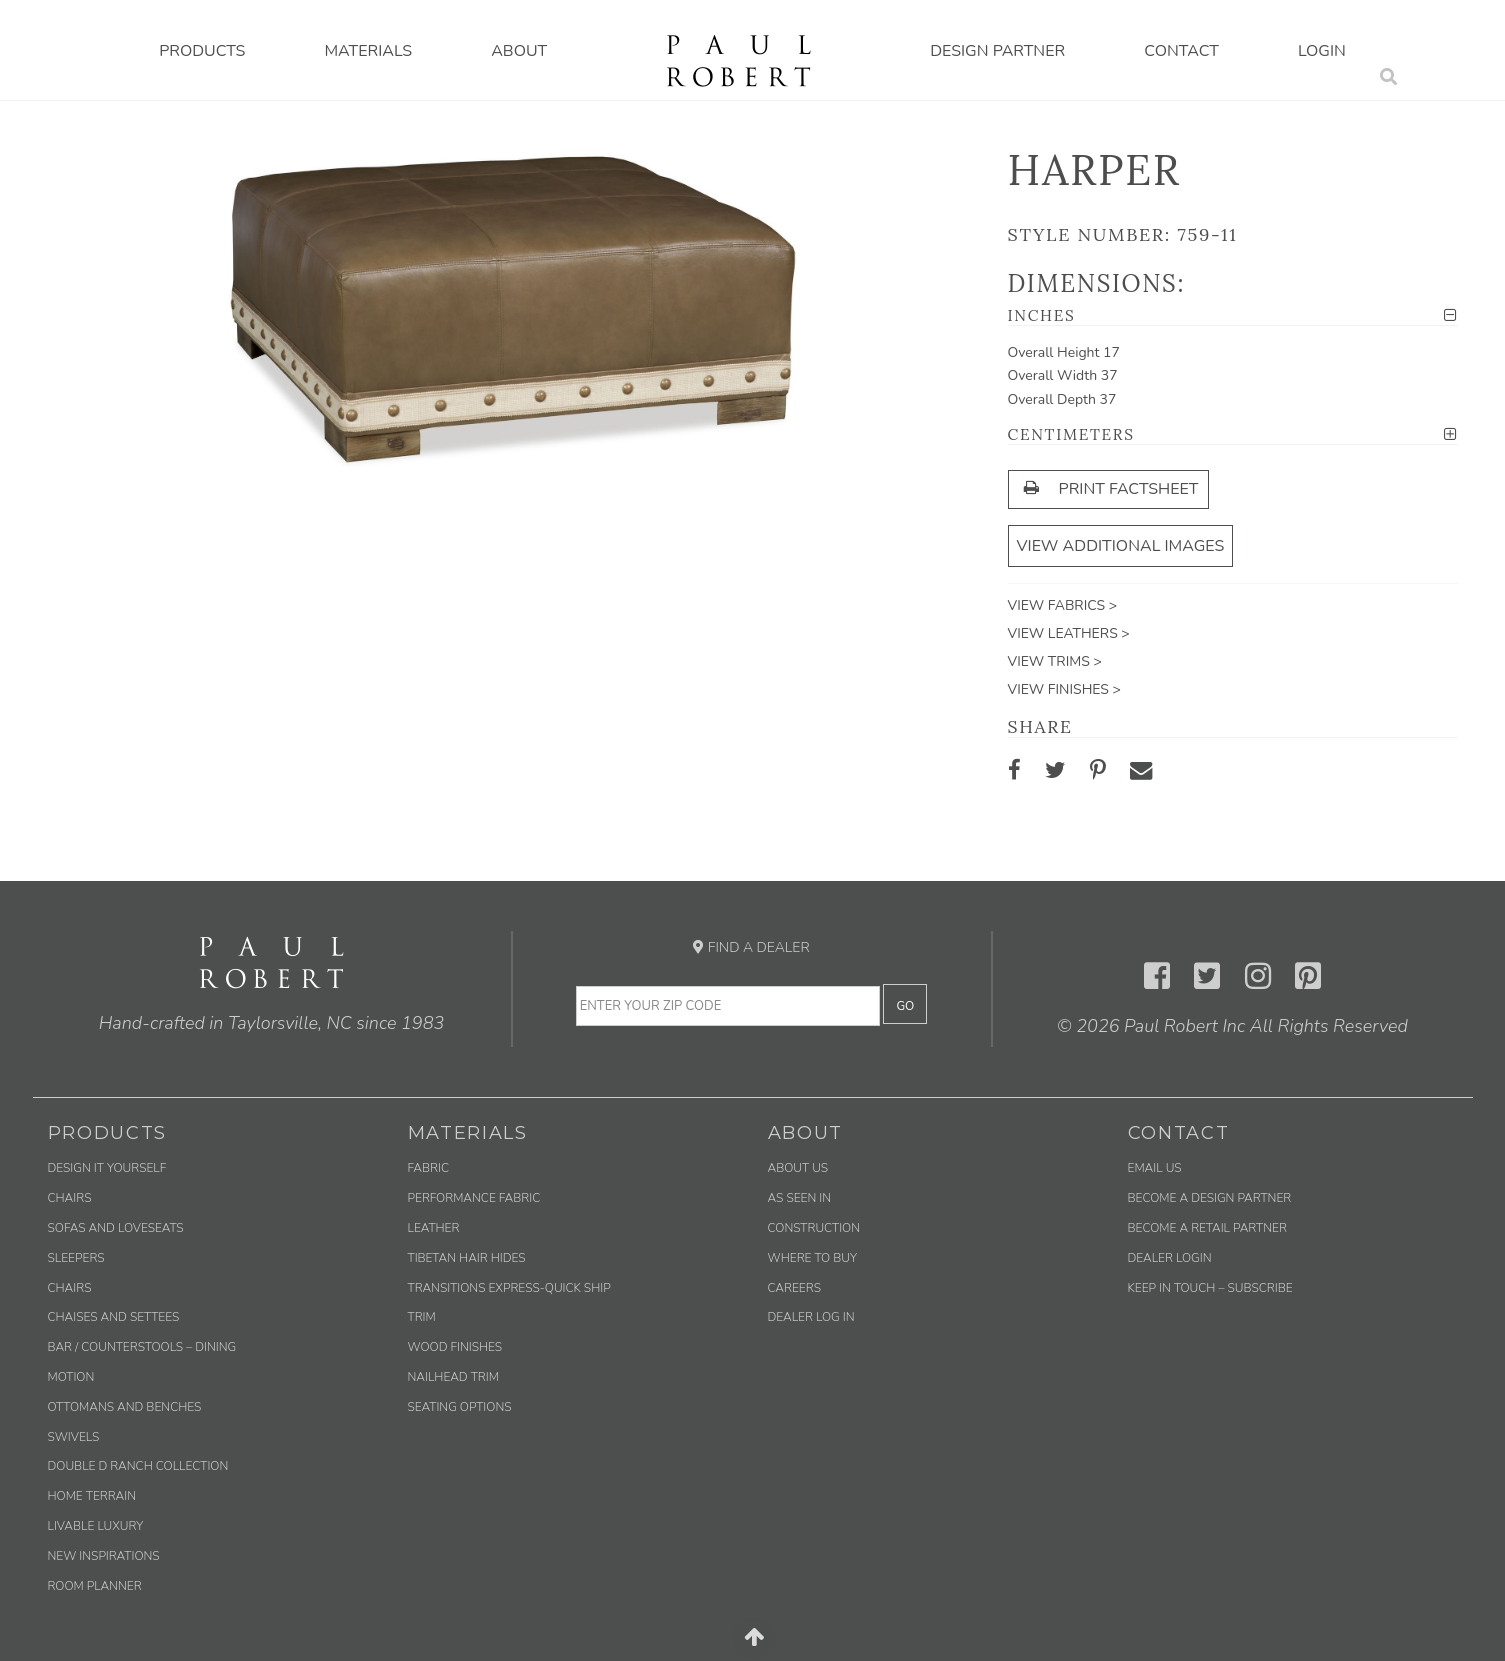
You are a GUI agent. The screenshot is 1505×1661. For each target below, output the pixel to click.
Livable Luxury (96, 1526)
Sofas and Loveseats (116, 1228)
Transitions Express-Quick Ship (509, 1288)
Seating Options (460, 1407)
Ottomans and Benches (125, 1407)
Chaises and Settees (114, 1317)
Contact (1181, 51)
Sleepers (76, 1258)
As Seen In (800, 1198)
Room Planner (95, 1586)
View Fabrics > (1063, 605)
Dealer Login (1170, 1258)
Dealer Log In (811, 1317)
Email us (1155, 1168)
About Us (798, 1168)
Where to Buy (813, 1258)
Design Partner (997, 51)
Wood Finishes (455, 1347)
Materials (368, 51)
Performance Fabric (474, 1198)
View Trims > (1055, 661)
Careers (794, 1288)
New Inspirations (104, 1556)
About (519, 51)
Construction (814, 1228)
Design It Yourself (107, 1168)
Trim (422, 1317)
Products (202, 51)
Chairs (70, 1198)
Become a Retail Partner (1207, 1228)
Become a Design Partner (1210, 1198)
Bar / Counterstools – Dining (142, 1347)
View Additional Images (1121, 546)
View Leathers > (1069, 633)
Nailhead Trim (453, 1377)
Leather (434, 1228)
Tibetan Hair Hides (467, 1258)
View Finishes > (1064, 689)
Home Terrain (92, 1496)
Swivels (74, 1437)
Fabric (428, 1168)
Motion (71, 1377)
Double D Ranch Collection (138, 1466)
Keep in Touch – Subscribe (1210, 1288)
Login (1322, 51)
